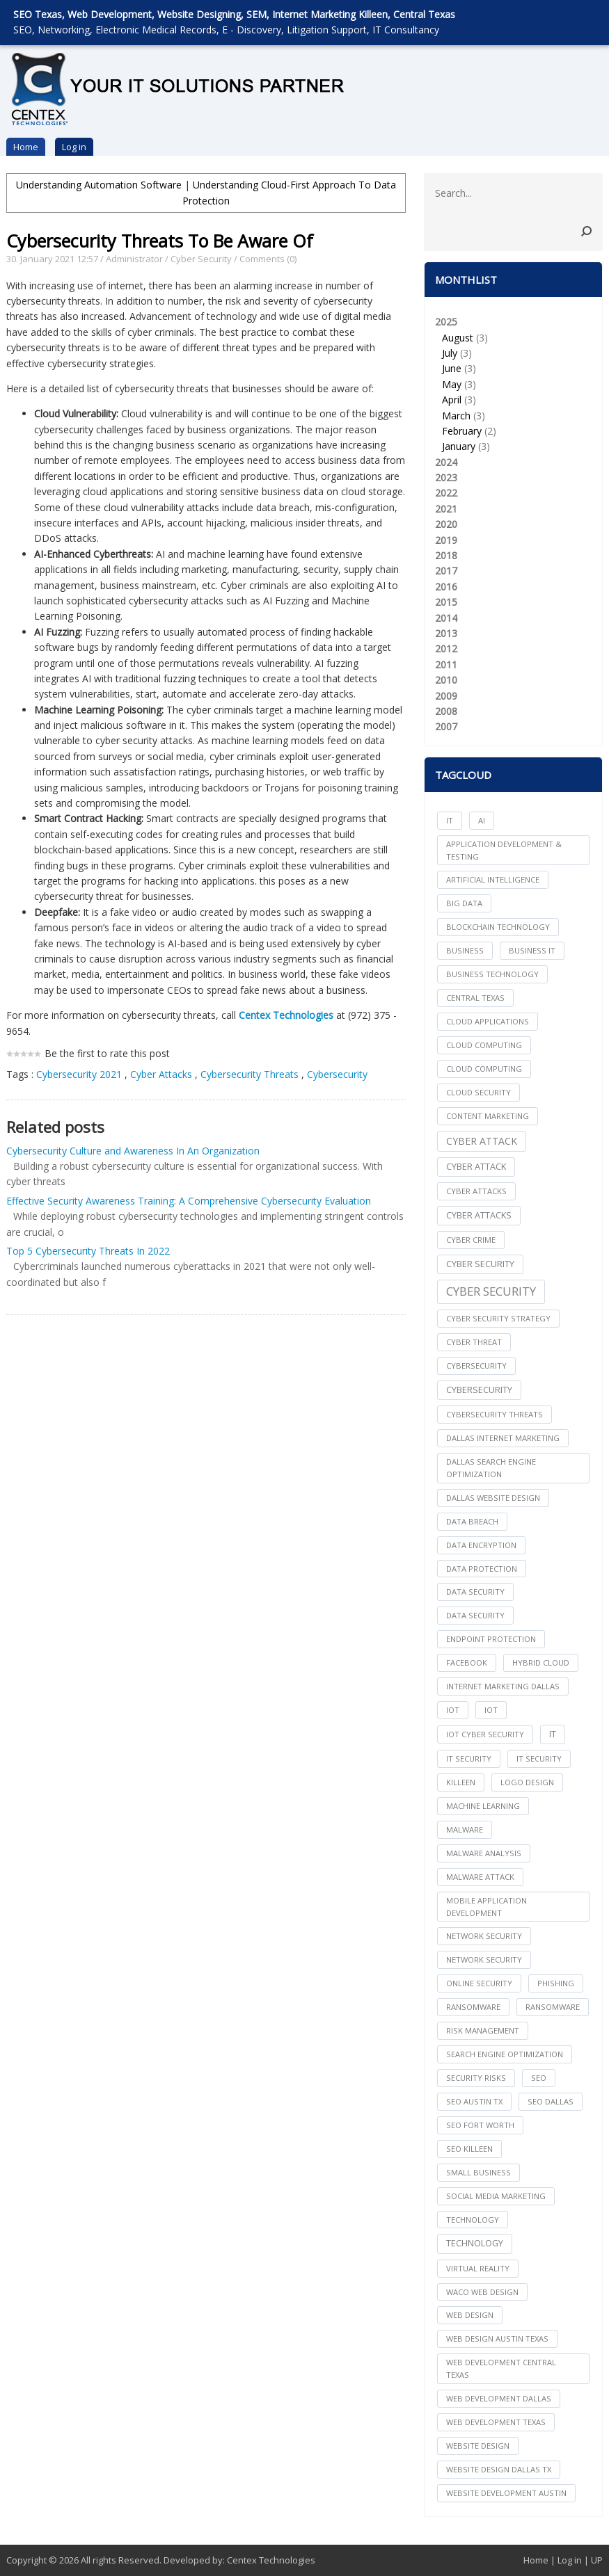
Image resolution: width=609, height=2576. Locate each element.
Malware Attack (480, 1876)
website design (477, 2445)
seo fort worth (480, 2125)
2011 (446, 664)
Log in (74, 146)
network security (484, 1936)
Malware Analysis (483, 1853)
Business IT (532, 950)
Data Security (475, 1615)
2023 (446, 477)
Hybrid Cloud (540, 1662)
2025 (513, 385)
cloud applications (487, 1021)
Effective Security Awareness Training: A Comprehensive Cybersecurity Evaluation (188, 1200)
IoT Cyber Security (485, 1734)
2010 (446, 679)
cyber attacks (476, 1191)
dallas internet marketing (503, 1438)
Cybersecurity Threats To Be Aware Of (159, 240)
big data (464, 903)
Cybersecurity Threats (249, 1074)
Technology (474, 2243)
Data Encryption (481, 1545)
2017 (446, 570)
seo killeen (469, 2148)
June (451, 368)
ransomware (473, 2007)
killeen (460, 1782)
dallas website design (493, 1497)
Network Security (484, 1959)
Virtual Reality (477, 2268)
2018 (446, 555)
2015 (446, 602)
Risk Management (482, 2030)
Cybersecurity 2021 (79, 1074)
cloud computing (484, 1045)
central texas (475, 997)
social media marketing (496, 2196)
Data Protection (481, 1568)
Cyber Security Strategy (498, 1318)
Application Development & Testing (504, 850)
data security (475, 1591)
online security (479, 1983)
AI (481, 820)
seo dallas (551, 2101)
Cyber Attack (481, 1141)
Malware (464, 1829)
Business (465, 950)
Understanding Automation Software (99, 184)
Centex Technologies (271, 2560)
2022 (446, 492)
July (449, 353)
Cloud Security (478, 1092)
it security (468, 1758)
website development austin (506, 2493)
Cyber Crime (471, 1239)
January (458, 446)
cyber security (480, 1264)
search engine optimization (504, 2054)
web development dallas (498, 2398)
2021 (446, 508)
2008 (446, 711)
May (451, 384)
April (451, 399)
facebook (466, 1662)
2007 (446, 726)
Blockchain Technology (498, 926)
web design (469, 2315)
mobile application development (486, 1906)
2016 (446, 586)
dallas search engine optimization (491, 1467)
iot (452, 1710)
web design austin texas (497, 2338)
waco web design (482, 2292)
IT (449, 820)
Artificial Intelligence (492, 879)
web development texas (496, 2422)
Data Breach (472, 1521)
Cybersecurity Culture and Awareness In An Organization (133, 1150)
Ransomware (552, 2007)
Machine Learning (483, 1806)
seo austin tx (474, 2101)
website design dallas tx (498, 2469)
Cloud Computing (484, 1068)
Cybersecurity (337, 1074)
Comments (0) (267, 258)
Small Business (478, 2172)
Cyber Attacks (162, 1074)
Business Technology (492, 974)
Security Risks (476, 2077)
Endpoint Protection (491, 1639)
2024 (446, 462)
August (457, 337)
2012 (446, 648)
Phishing (555, 1983)
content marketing (487, 1116)
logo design (527, 1782)
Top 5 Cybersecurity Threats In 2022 (88, 1250)
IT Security (539, 1758)
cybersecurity (476, 1365)
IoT (491, 1710)
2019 (446, 540)
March (456, 415)
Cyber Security (201, 258)
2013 (446, 633)
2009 (446, 695)
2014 (446, 618)
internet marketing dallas (503, 1686)
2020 (446, 524)
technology (472, 2219)
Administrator (134, 258)
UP (597, 2560)
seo (538, 2077)
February (462, 430)
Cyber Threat (474, 1342)
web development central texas (501, 2368)
